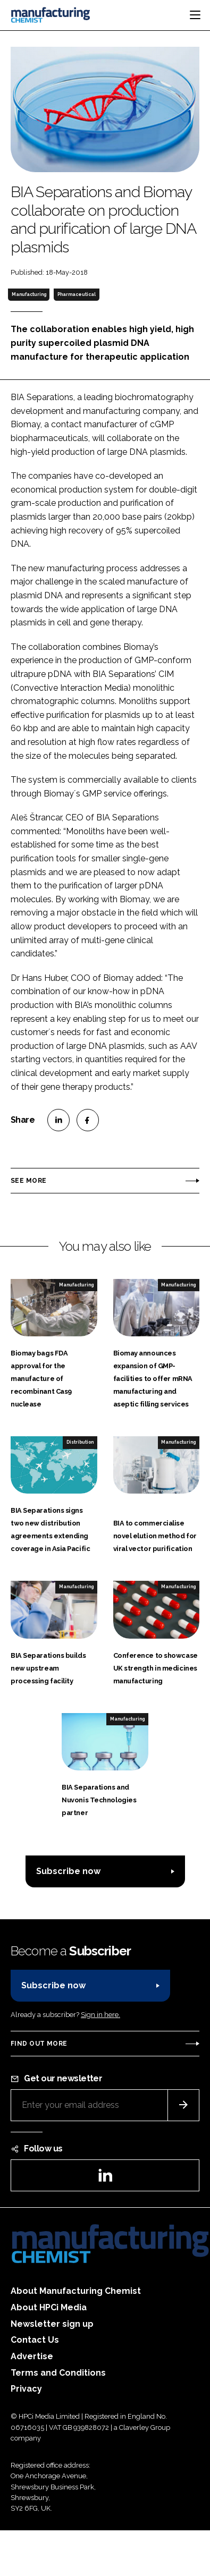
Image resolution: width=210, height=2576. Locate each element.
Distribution (80, 1442)
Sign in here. (100, 2015)
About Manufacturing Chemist (76, 2291)
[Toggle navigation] (195, 15)
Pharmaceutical (76, 294)
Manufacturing (29, 294)
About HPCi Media (49, 2307)
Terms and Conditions (58, 2373)
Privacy (26, 2389)
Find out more (39, 2043)
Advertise (32, 2356)
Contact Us (35, 2340)
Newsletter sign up (52, 2324)
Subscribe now (68, 1871)
